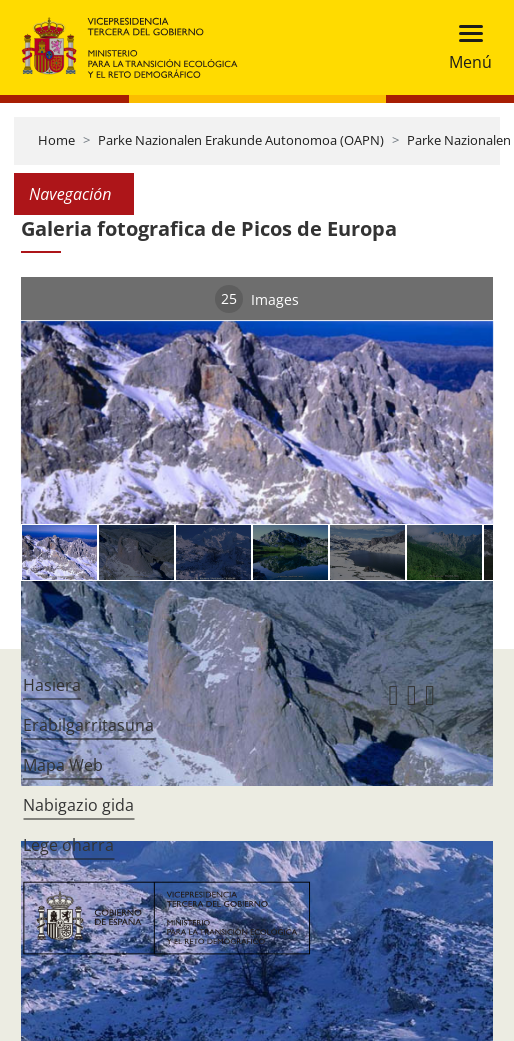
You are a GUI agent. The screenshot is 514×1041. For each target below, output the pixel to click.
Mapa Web (63, 765)
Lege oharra (68, 845)
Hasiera (52, 685)
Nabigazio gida (78, 805)
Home (56, 140)
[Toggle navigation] (464, 47)
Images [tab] (257, 299)
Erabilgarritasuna (88, 725)
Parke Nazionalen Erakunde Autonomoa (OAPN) (241, 140)
